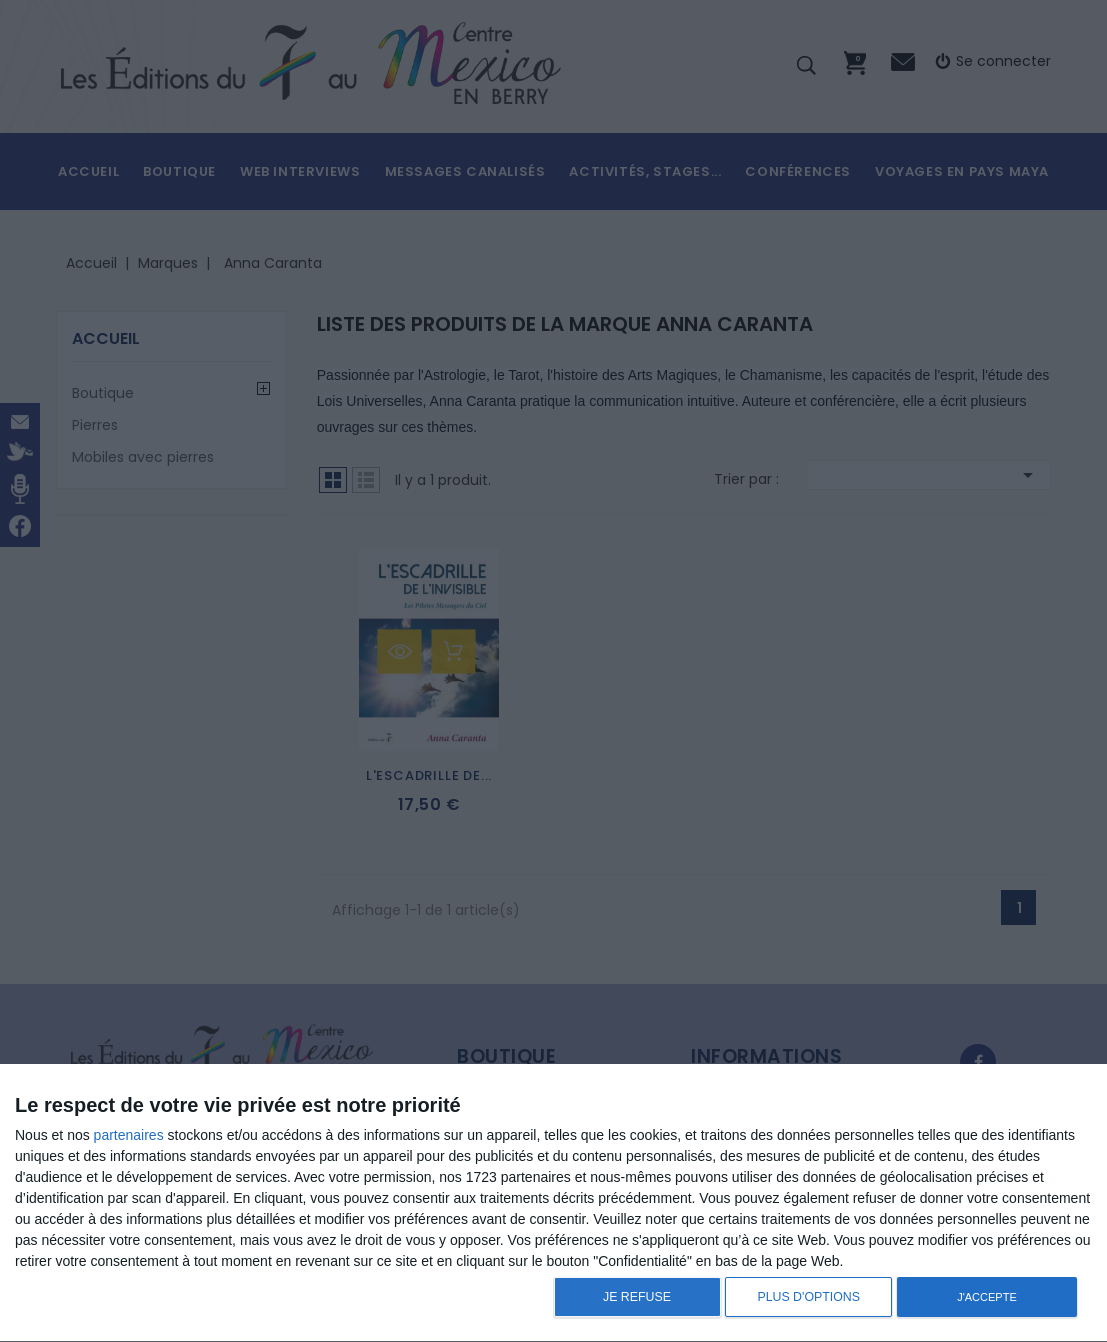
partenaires (129, 1135)
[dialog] (553, 1203)
